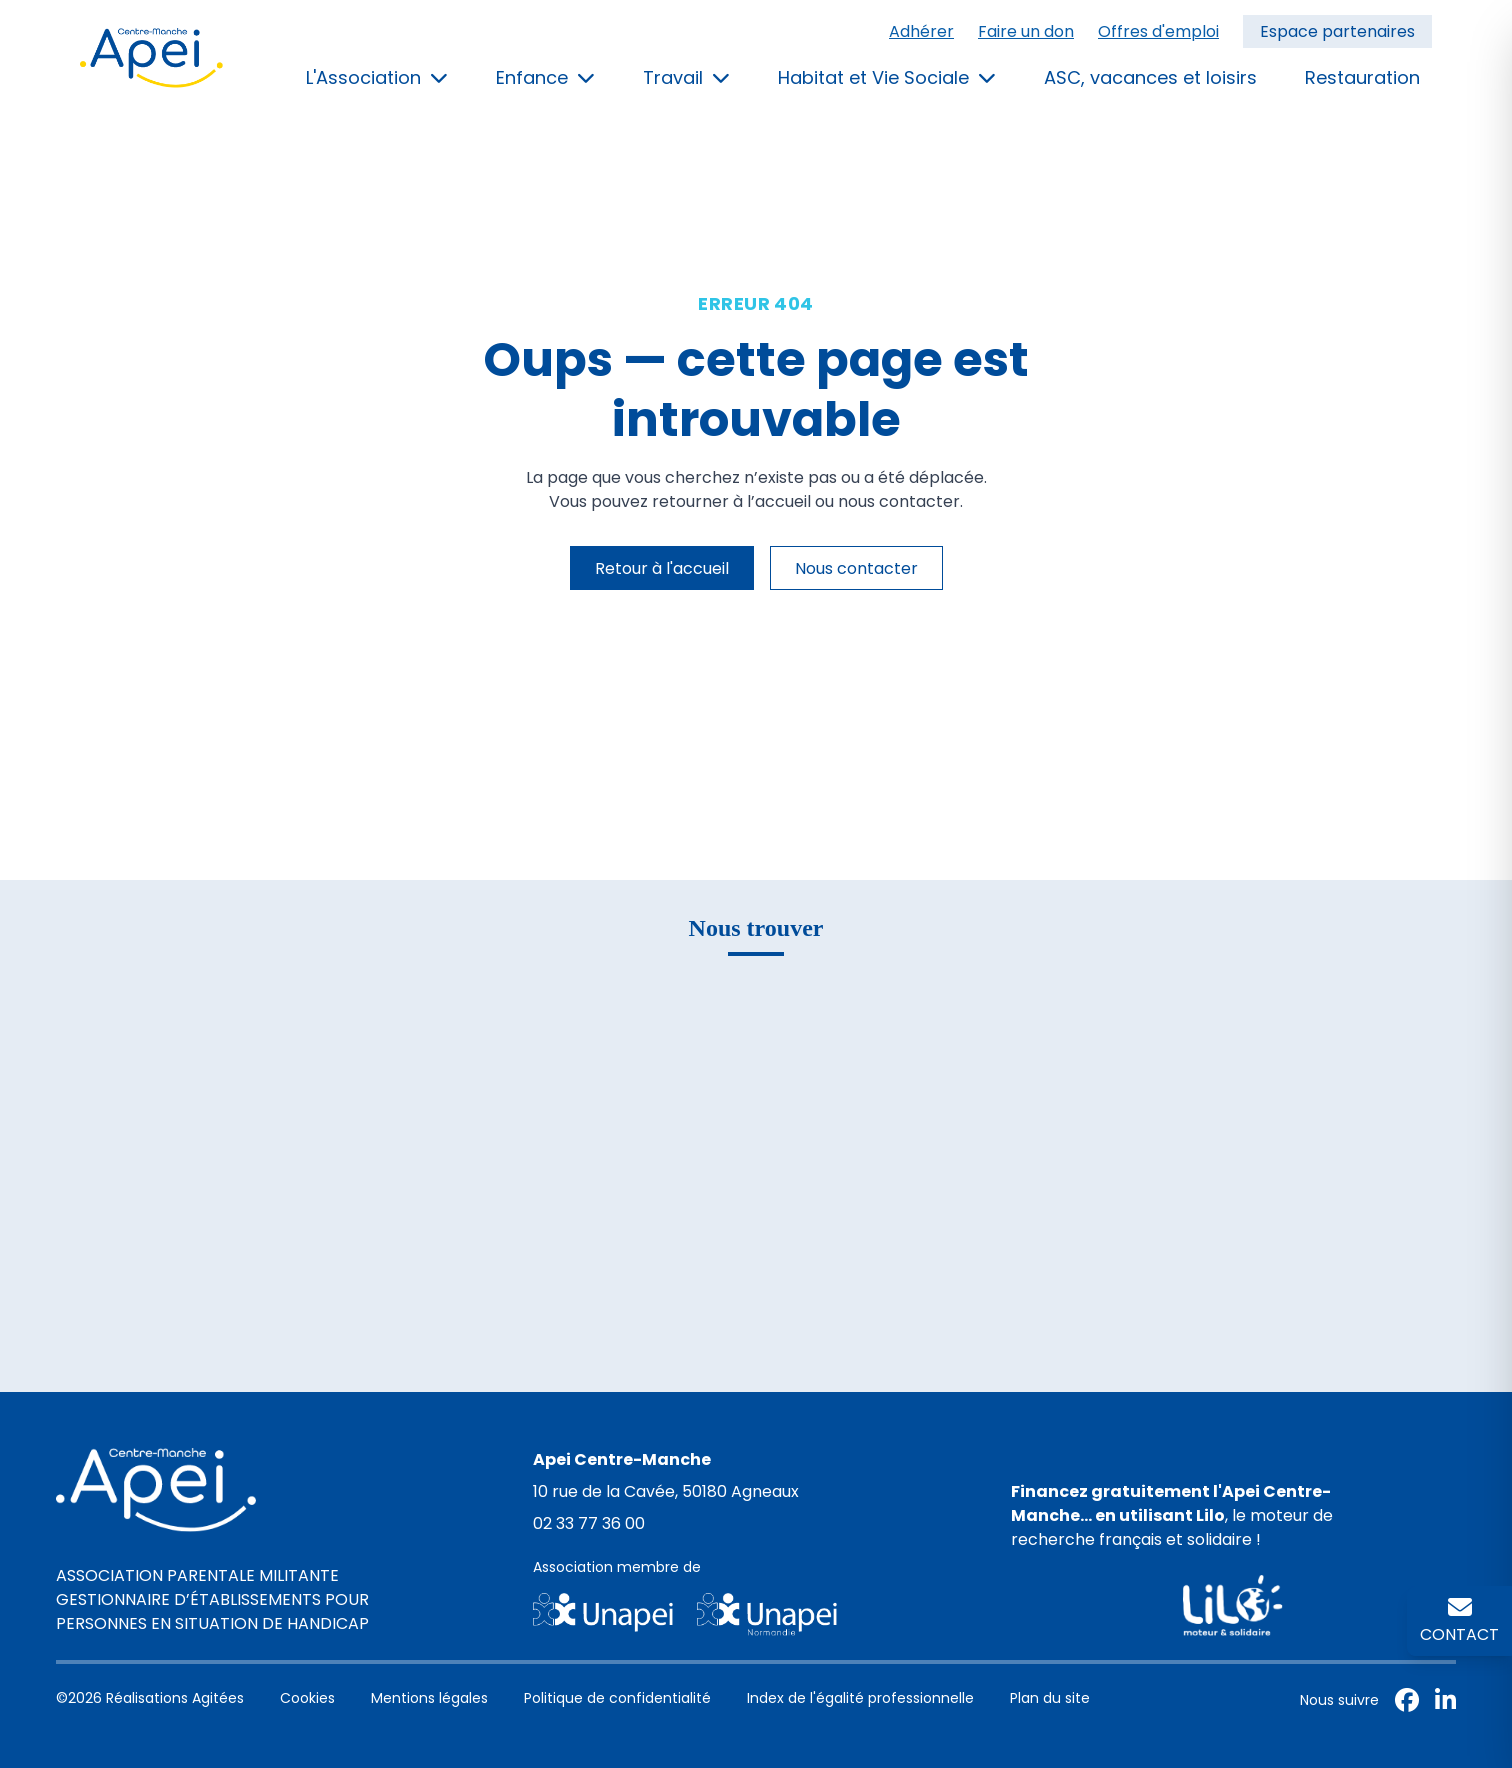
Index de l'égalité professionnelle (860, 1698)
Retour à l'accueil (662, 568)
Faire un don (1026, 31)
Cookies (307, 1698)
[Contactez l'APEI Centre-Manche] (1459, 1621)
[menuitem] (1160, 32)
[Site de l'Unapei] (755, 1614)
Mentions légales (429, 1698)
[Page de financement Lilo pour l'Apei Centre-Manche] (1233, 1605)
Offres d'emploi (1158, 31)
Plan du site (1050, 1698)
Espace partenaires (1337, 31)
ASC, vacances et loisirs (1150, 77)
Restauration (1362, 77)
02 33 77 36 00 (589, 1523)
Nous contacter (856, 568)
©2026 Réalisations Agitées (150, 1698)
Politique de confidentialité (617, 1698)
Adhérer (921, 31)
